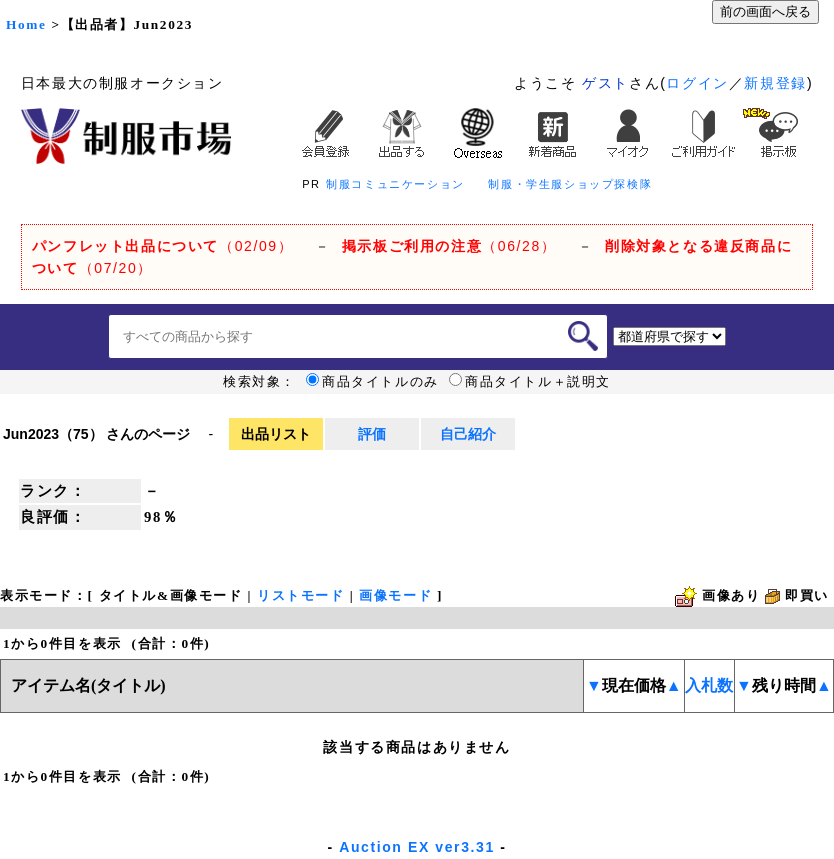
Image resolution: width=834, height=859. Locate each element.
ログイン (697, 83)
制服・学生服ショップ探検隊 (570, 184)
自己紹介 (468, 434)
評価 (372, 434)
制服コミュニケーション (395, 184)
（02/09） (162, 246)
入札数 (709, 685)
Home (26, 24)
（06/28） (449, 246)
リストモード (301, 595)
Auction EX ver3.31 (417, 847)
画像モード (395, 595)
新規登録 (775, 83)
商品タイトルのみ (372, 382)
